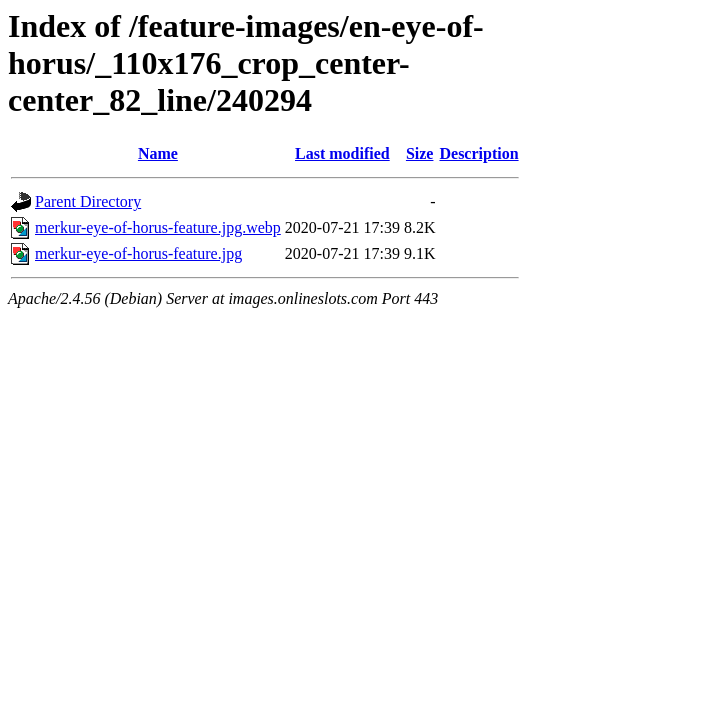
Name (158, 153)
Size (420, 153)
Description (478, 153)
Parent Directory (88, 201)
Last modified (342, 153)
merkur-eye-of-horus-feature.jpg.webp (158, 227)
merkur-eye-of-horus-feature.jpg (138, 253)
